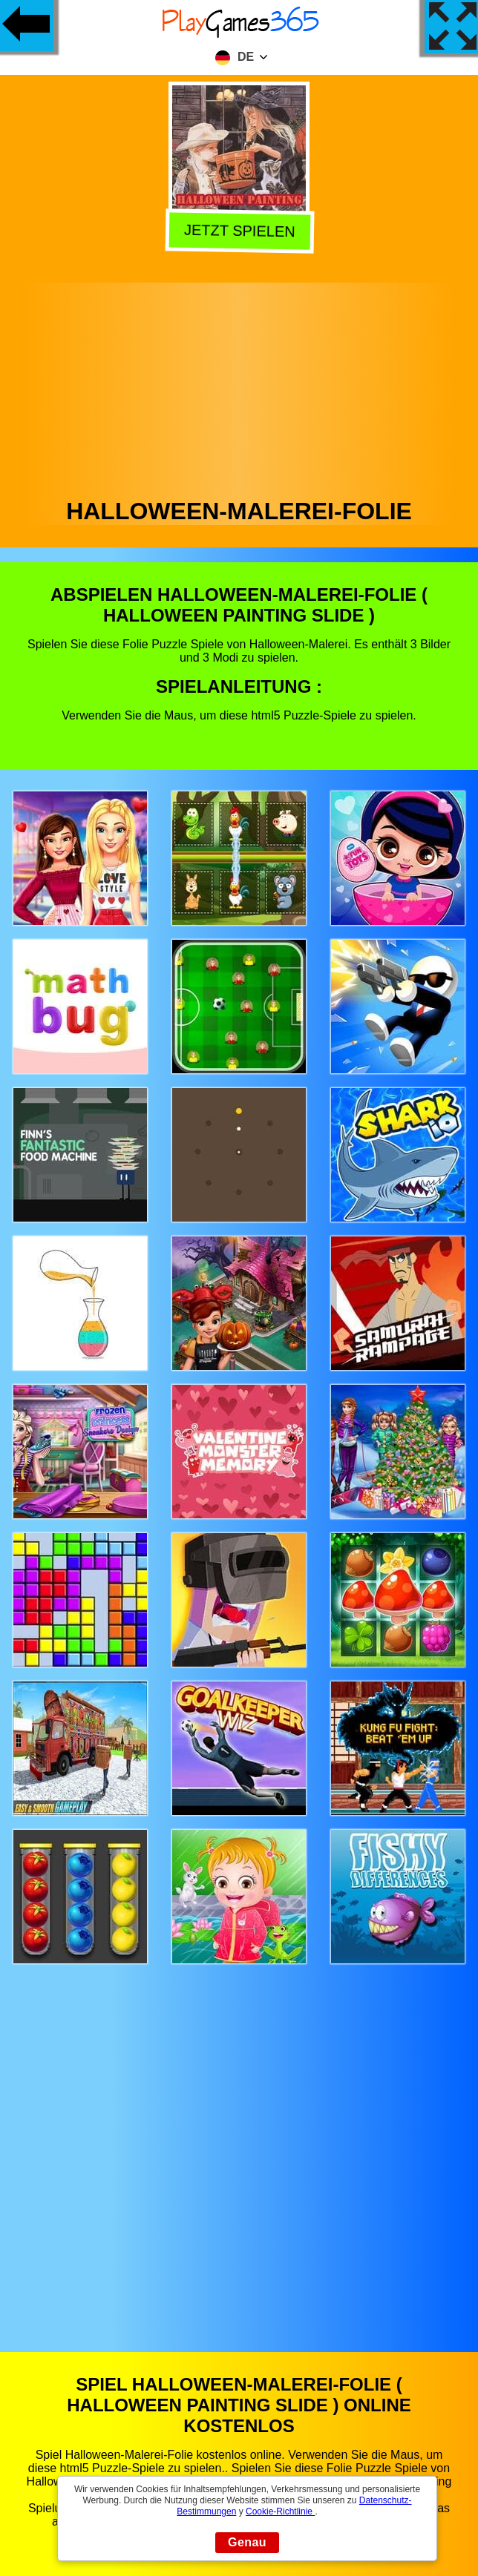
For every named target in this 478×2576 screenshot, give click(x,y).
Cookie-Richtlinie (280, 2511)
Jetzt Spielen (237, 231)
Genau (247, 2542)
